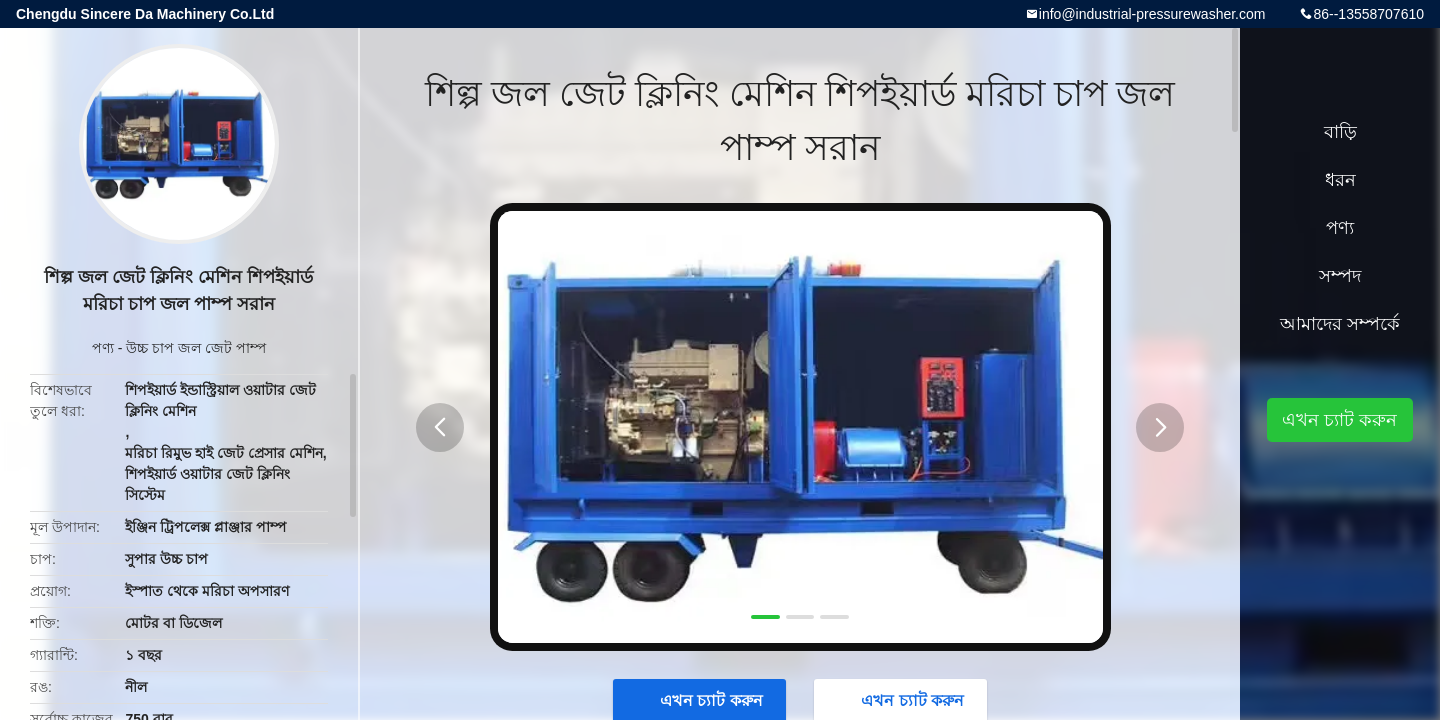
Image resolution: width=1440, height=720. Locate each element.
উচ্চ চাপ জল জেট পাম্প (196, 348)
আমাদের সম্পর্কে (1340, 324)
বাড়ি (1340, 132)
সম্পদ (1340, 276)
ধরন (1340, 180)
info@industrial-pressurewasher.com (1152, 14)
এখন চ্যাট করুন (1339, 420)
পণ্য (103, 348)
